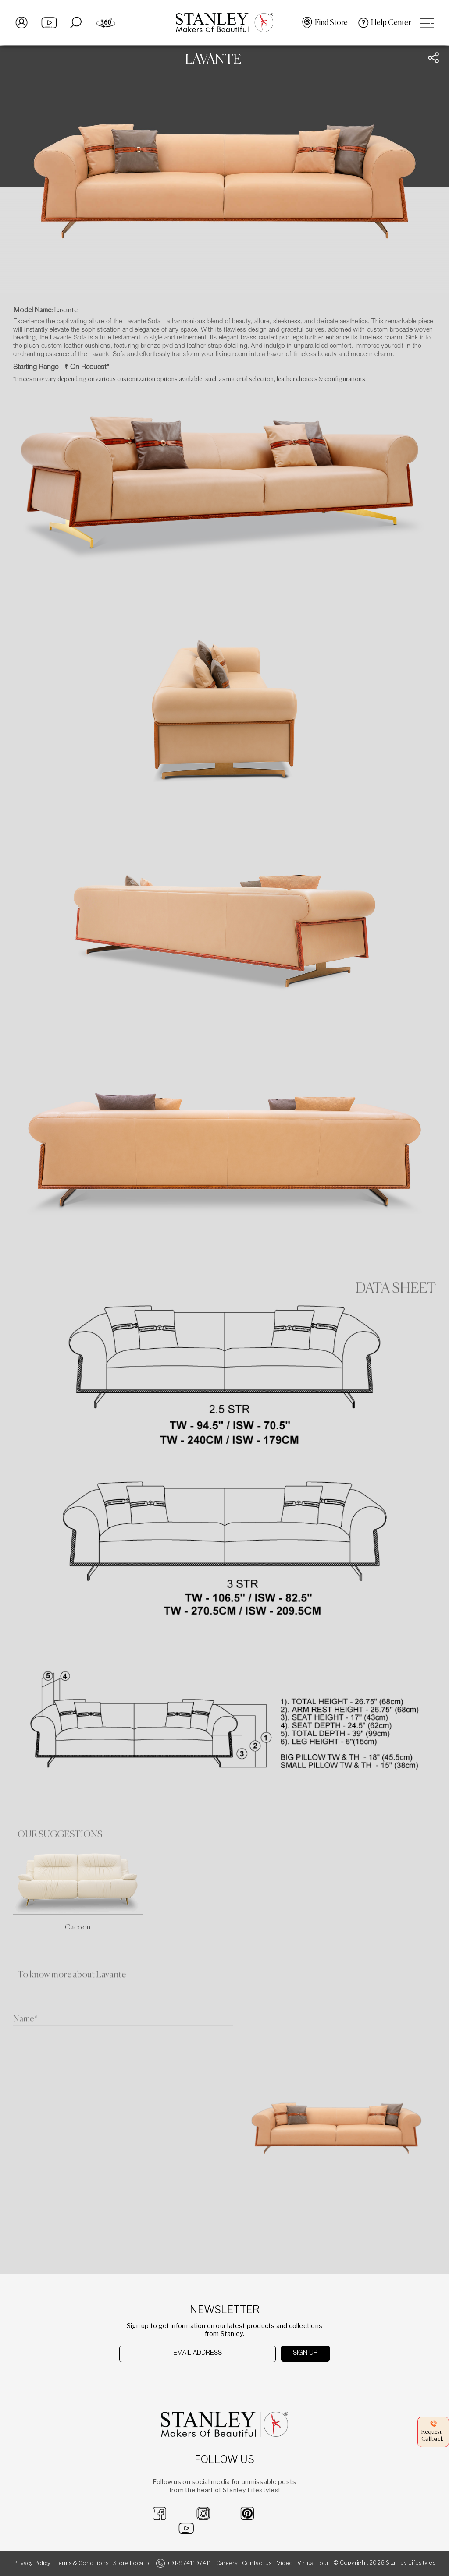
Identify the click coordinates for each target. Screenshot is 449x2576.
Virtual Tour (313, 2563)
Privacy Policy (31, 2563)
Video (285, 2563)
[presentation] (164, 2380)
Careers (227, 2563)
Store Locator (132, 2563)
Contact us (257, 2563)
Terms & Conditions (82, 2563)
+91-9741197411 (189, 2563)
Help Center (391, 23)
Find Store (331, 23)
